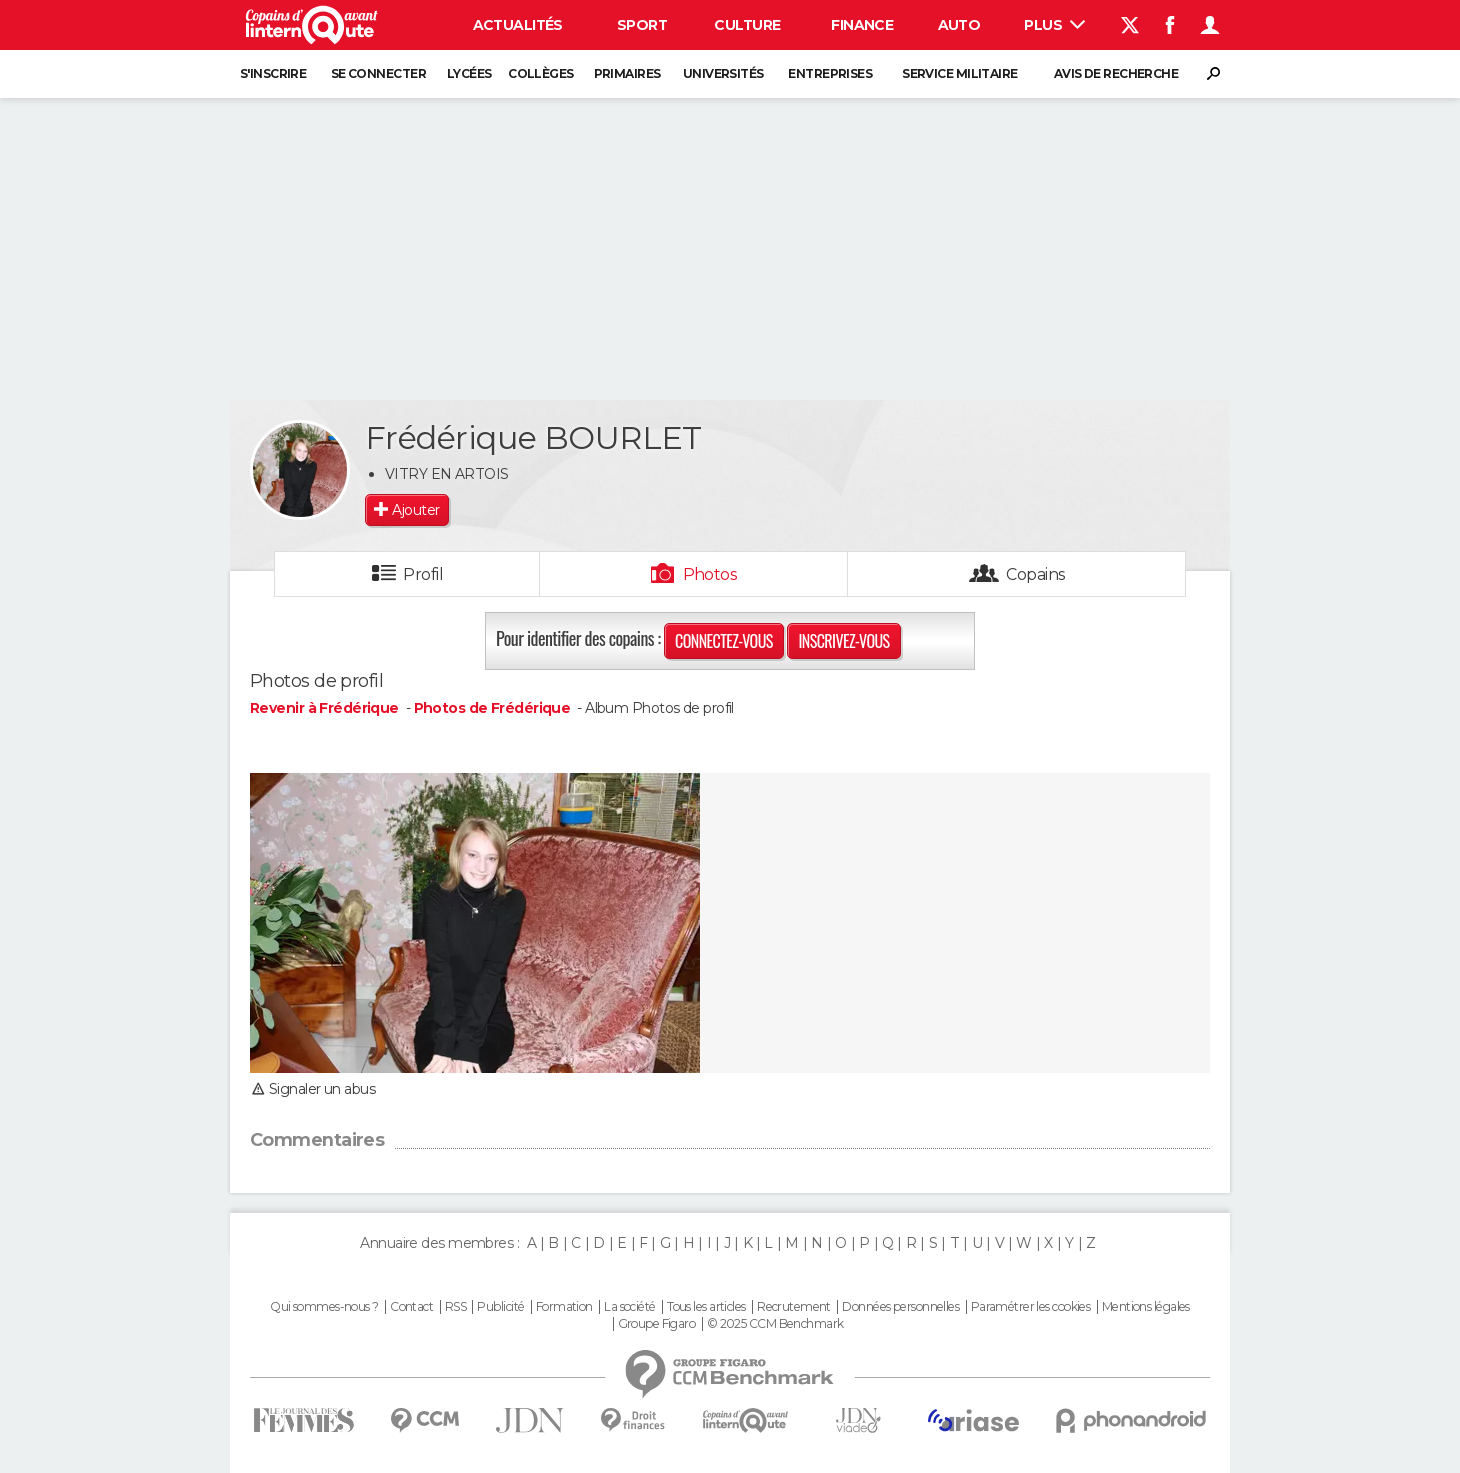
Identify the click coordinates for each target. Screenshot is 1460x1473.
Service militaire (959, 73)
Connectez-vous (724, 641)
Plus (1054, 25)
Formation (564, 1307)
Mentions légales (1146, 1307)
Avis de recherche (1116, 73)
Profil (423, 574)
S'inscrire (273, 73)
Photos (710, 574)
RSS (455, 1307)
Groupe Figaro (657, 1324)
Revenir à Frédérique (326, 708)
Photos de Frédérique (492, 708)
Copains (1035, 574)
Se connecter (378, 73)
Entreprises (830, 73)
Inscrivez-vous (843, 641)
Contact (411, 1307)
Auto (959, 25)
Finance (862, 25)
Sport (642, 25)
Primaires (627, 73)
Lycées (469, 73)
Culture (747, 25)
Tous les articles (706, 1307)
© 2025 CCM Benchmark (775, 1324)
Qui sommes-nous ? (324, 1307)
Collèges (541, 73)
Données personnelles (900, 1307)
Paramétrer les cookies (1031, 1307)
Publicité (500, 1307)
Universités (723, 73)
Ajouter (415, 510)
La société (629, 1307)
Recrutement (794, 1307)
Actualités (518, 25)
